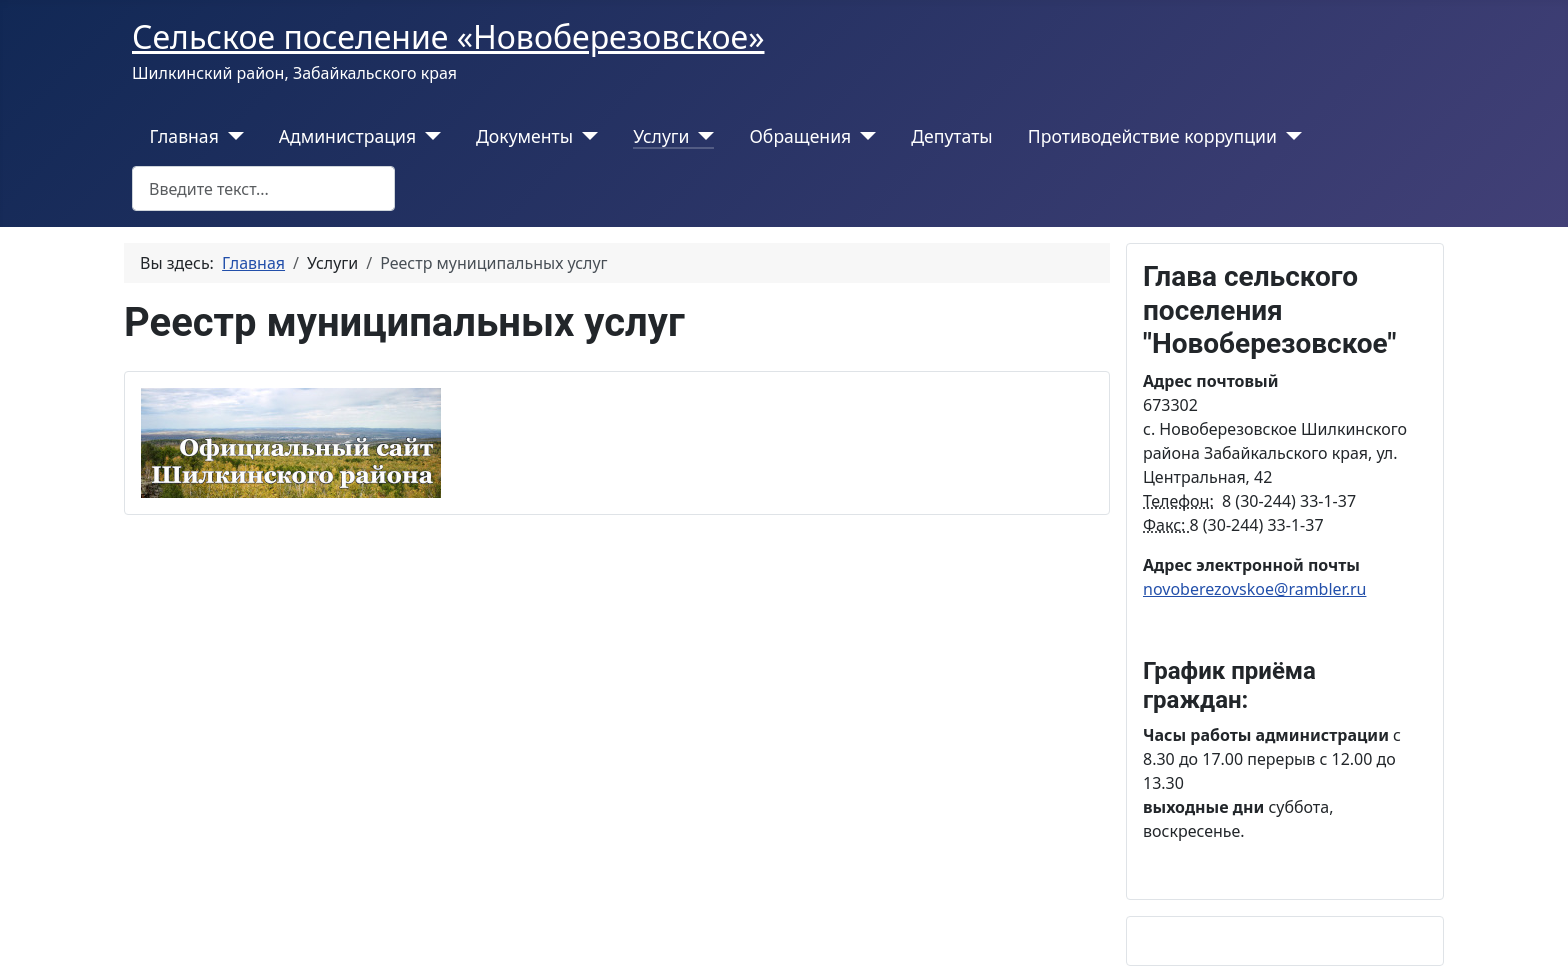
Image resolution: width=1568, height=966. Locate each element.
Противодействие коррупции (1152, 136)
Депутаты (951, 136)
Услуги (661, 136)
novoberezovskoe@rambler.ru (1254, 589)
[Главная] (231, 136)
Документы (524, 136)
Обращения (800, 136)
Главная (184, 136)
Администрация (347, 136)
